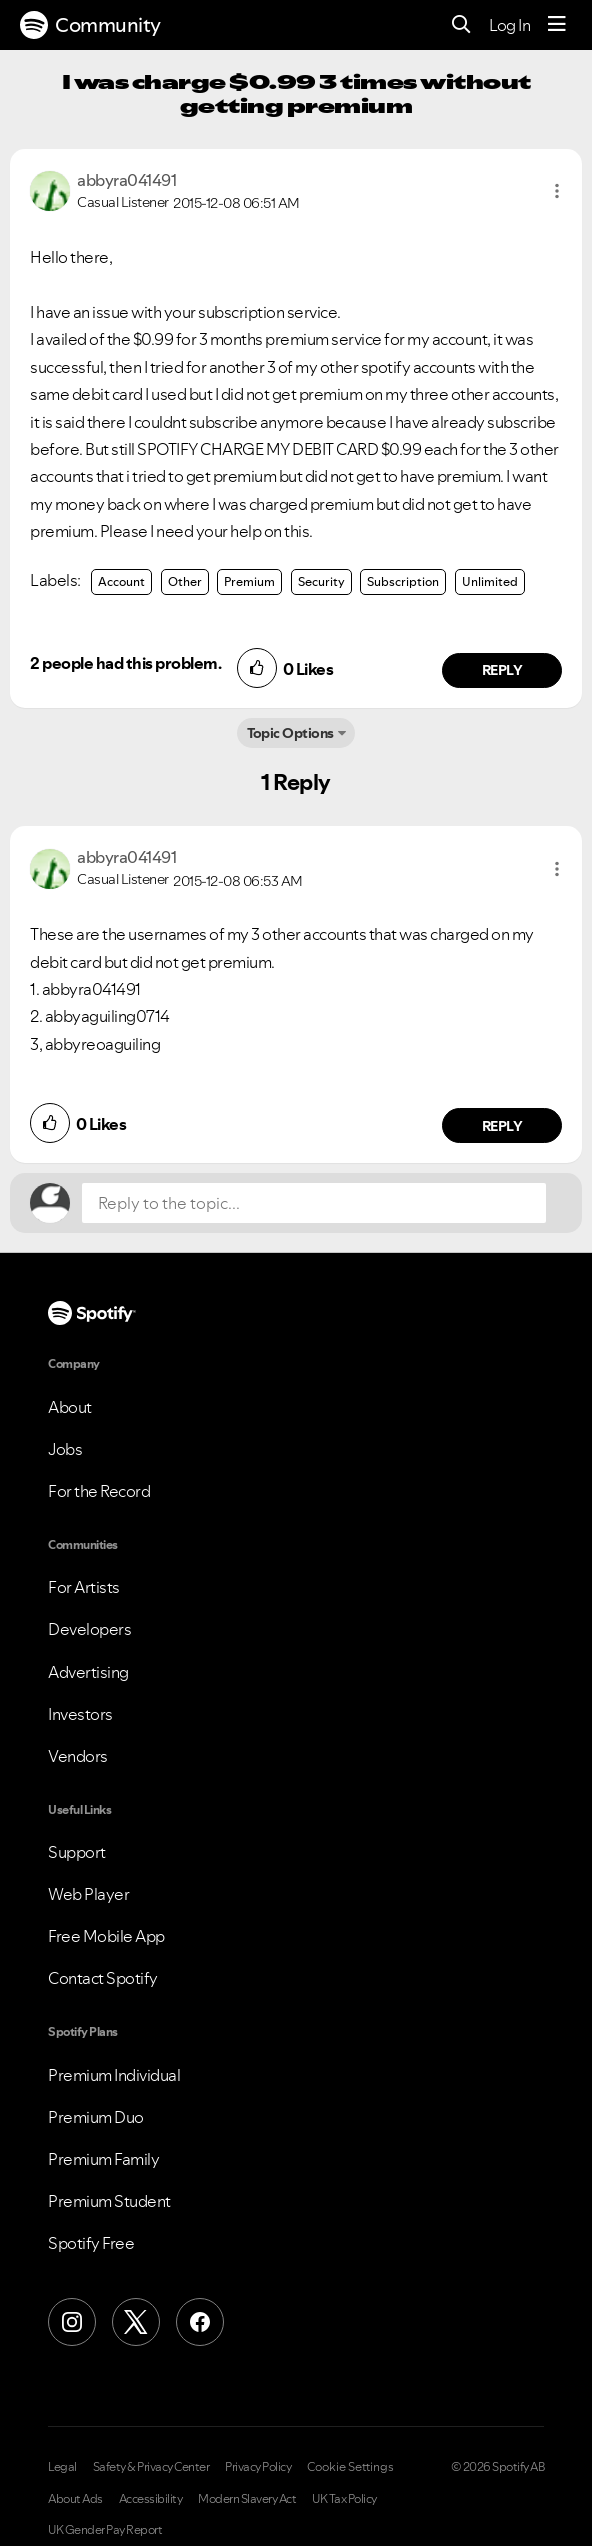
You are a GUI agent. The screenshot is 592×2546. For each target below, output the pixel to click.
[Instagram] (72, 2322)
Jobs (65, 1449)
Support (77, 1852)
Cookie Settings (350, 2467)
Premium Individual (114, 2075)
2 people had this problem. (125, 663)
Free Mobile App (106, 1936)
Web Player (88, 1894)
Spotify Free (91, 2243)
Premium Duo (96, 2117)
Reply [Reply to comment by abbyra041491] (502, 670)
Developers (89, 1629)
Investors (80, 1714)
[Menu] (557, 25)
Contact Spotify (103, 1978)
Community (90, 25)
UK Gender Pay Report (105, 2530)
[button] (557, 191)
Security (321, 581)
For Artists (84, 1587)
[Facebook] (200, 2322)
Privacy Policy (258, 2467)
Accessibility (151, 2499)
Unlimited (490, 581)
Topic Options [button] (290, 733)
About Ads (75, 2499)
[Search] (461, 25)
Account (121, 581)
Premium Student (109, 2201)
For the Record (99, 1491)
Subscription (403, 581)
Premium (249, 581)
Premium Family (103, 2159)
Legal (62, 2467)
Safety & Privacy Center (151, 2467)
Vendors (78, 1756)
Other (185, 581)
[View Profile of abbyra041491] (126, 180)
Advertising (88, 1672)
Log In (509, 25)
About (70, 1407)
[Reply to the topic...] (314, 1203)
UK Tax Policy (344, 2499)
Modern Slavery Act (247, 2499)
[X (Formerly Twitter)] (136, 2322)
